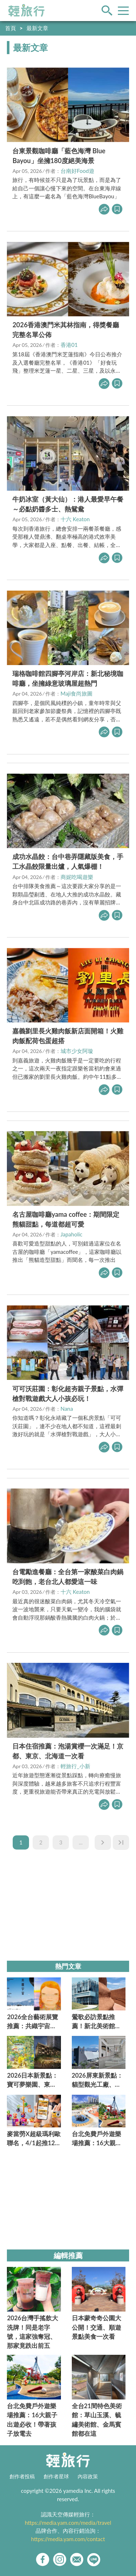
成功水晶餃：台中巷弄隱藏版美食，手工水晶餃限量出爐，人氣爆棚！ (67, 861)
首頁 (10, 28)
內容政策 (88, 2476)
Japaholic (72, 1234)
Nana (67, 1408)
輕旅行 (26, 10)
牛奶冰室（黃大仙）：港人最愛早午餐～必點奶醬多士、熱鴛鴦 (67, 504)
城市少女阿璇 (77, 1051)
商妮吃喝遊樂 (77, 877)
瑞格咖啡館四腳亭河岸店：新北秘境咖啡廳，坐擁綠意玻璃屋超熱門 (67, 678)
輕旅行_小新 (75, 1766)
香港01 (69, 344)
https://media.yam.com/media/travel (68, 2522)
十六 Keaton (75, 519)
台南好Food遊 (77, 170)
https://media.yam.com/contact (68, 2539)
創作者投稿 (22, 2476)
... (81, 1842)
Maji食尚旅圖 (76, 693)
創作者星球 (56, 2476)
